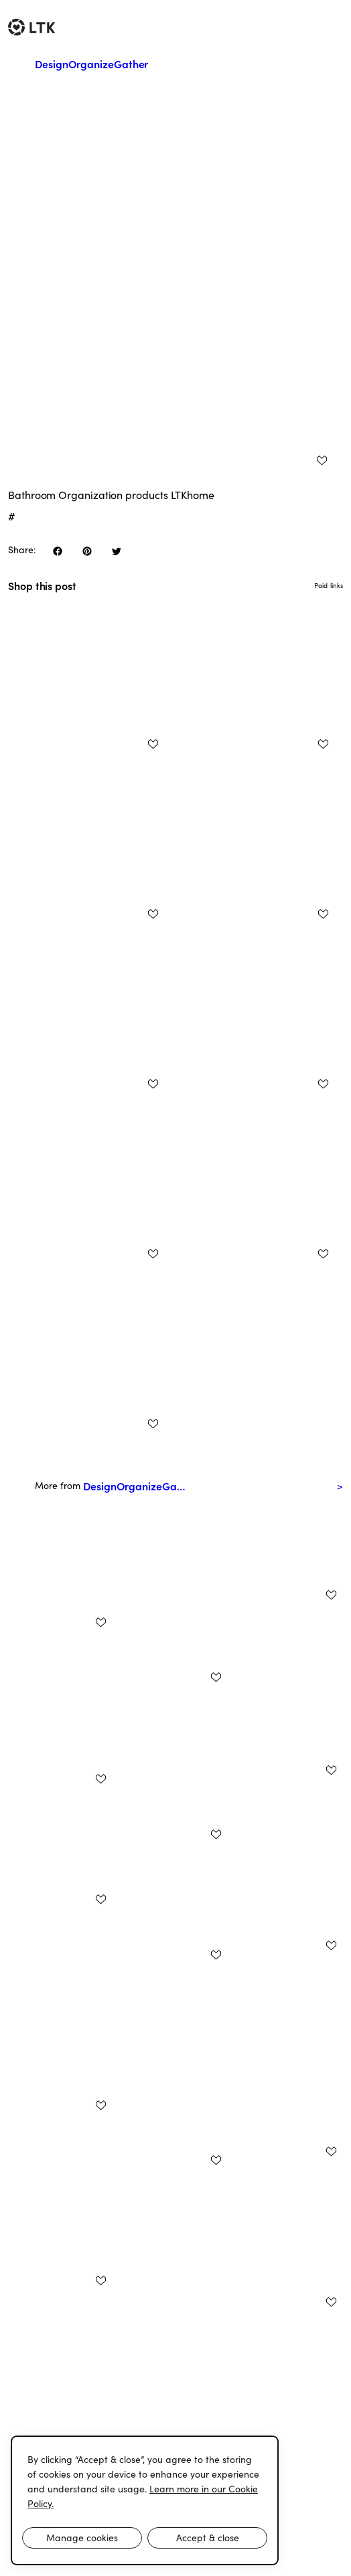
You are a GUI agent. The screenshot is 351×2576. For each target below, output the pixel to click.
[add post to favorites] (321, 460)
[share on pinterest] (87, 551)
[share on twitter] (116, 551)
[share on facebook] (57, 551)
